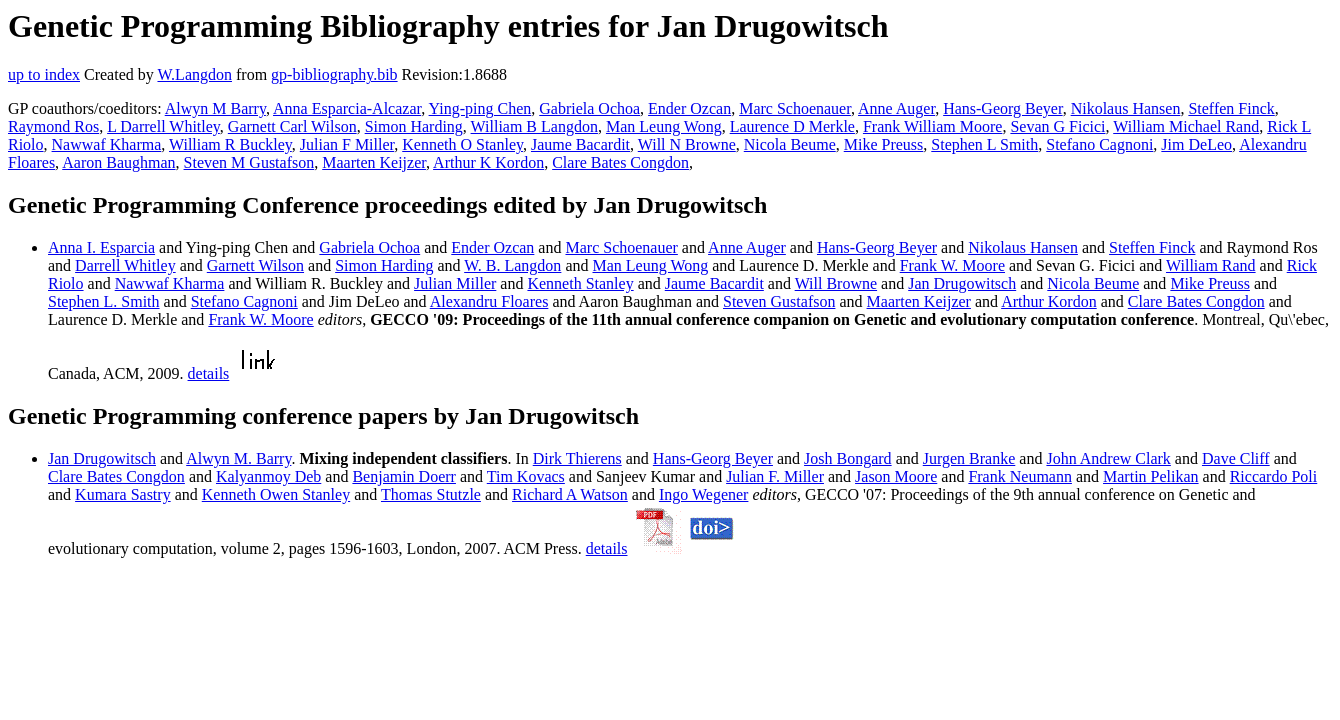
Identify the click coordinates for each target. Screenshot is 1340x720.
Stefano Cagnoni (1099, 144)
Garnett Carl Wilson (292, 126)
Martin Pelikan (1151, 476)
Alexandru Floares (489, 301)
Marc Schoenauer (795, 108)
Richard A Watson (570, 494)
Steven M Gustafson (249, 162)
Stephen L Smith (984, 144)
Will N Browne (687, 144)
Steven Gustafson (779, 301)
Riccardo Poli (1274, 476)
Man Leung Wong (664, 126)
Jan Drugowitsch (962, 283)
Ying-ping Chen (480, 108)
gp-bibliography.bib (334, 74)
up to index (44, 74)
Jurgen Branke (969, 458)
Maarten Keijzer (374, 162)
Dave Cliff (1236, 458)
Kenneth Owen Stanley (276, 494)
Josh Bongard (848, 458)
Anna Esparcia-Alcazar (347, 108)
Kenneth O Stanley (462, 144)
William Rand (1211, 265)
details (209, 373)
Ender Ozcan (689, 108)
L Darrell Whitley (163, 126)
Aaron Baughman (118, 162)
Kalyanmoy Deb (268, 476)
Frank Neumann (1020, 476)
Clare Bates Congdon (620, 162)
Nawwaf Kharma (107, 144)
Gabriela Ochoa (589, 108)
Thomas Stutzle (431, 494)
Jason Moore (896, 476)
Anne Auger (896, 108)
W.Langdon (194, 74)
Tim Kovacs (526, 476)
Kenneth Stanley (580, 283)
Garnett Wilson (255, 265)
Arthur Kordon (1049, 301)
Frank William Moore (932, 126)
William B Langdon (534, 126)
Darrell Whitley (125, 265)
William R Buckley (230, 144)
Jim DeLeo (1196, 144)
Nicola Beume (790, 144)
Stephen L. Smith (104, 301)
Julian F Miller (347, 144)
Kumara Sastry (123, 494)
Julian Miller (455, 283)
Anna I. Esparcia (101, 247)
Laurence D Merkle (792, 126)
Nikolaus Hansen (1126, 108)
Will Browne (836, 283)
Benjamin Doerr (404, 476)
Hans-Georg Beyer (1002, 108)
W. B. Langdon (512, 265)
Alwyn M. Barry (238, 458)
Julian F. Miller (775, 476)
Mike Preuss (884, 144)
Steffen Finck (1231, 108)
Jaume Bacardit (580, 144)
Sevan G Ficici (1057, 126)
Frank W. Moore (952, 265)
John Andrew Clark (1108, 458)
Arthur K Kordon (488, 162)
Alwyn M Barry (215, 108)
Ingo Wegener (704, 494)
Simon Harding (414, 126)
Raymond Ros (53, 126)
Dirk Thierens (577, 458)
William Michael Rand (1186, 126)
